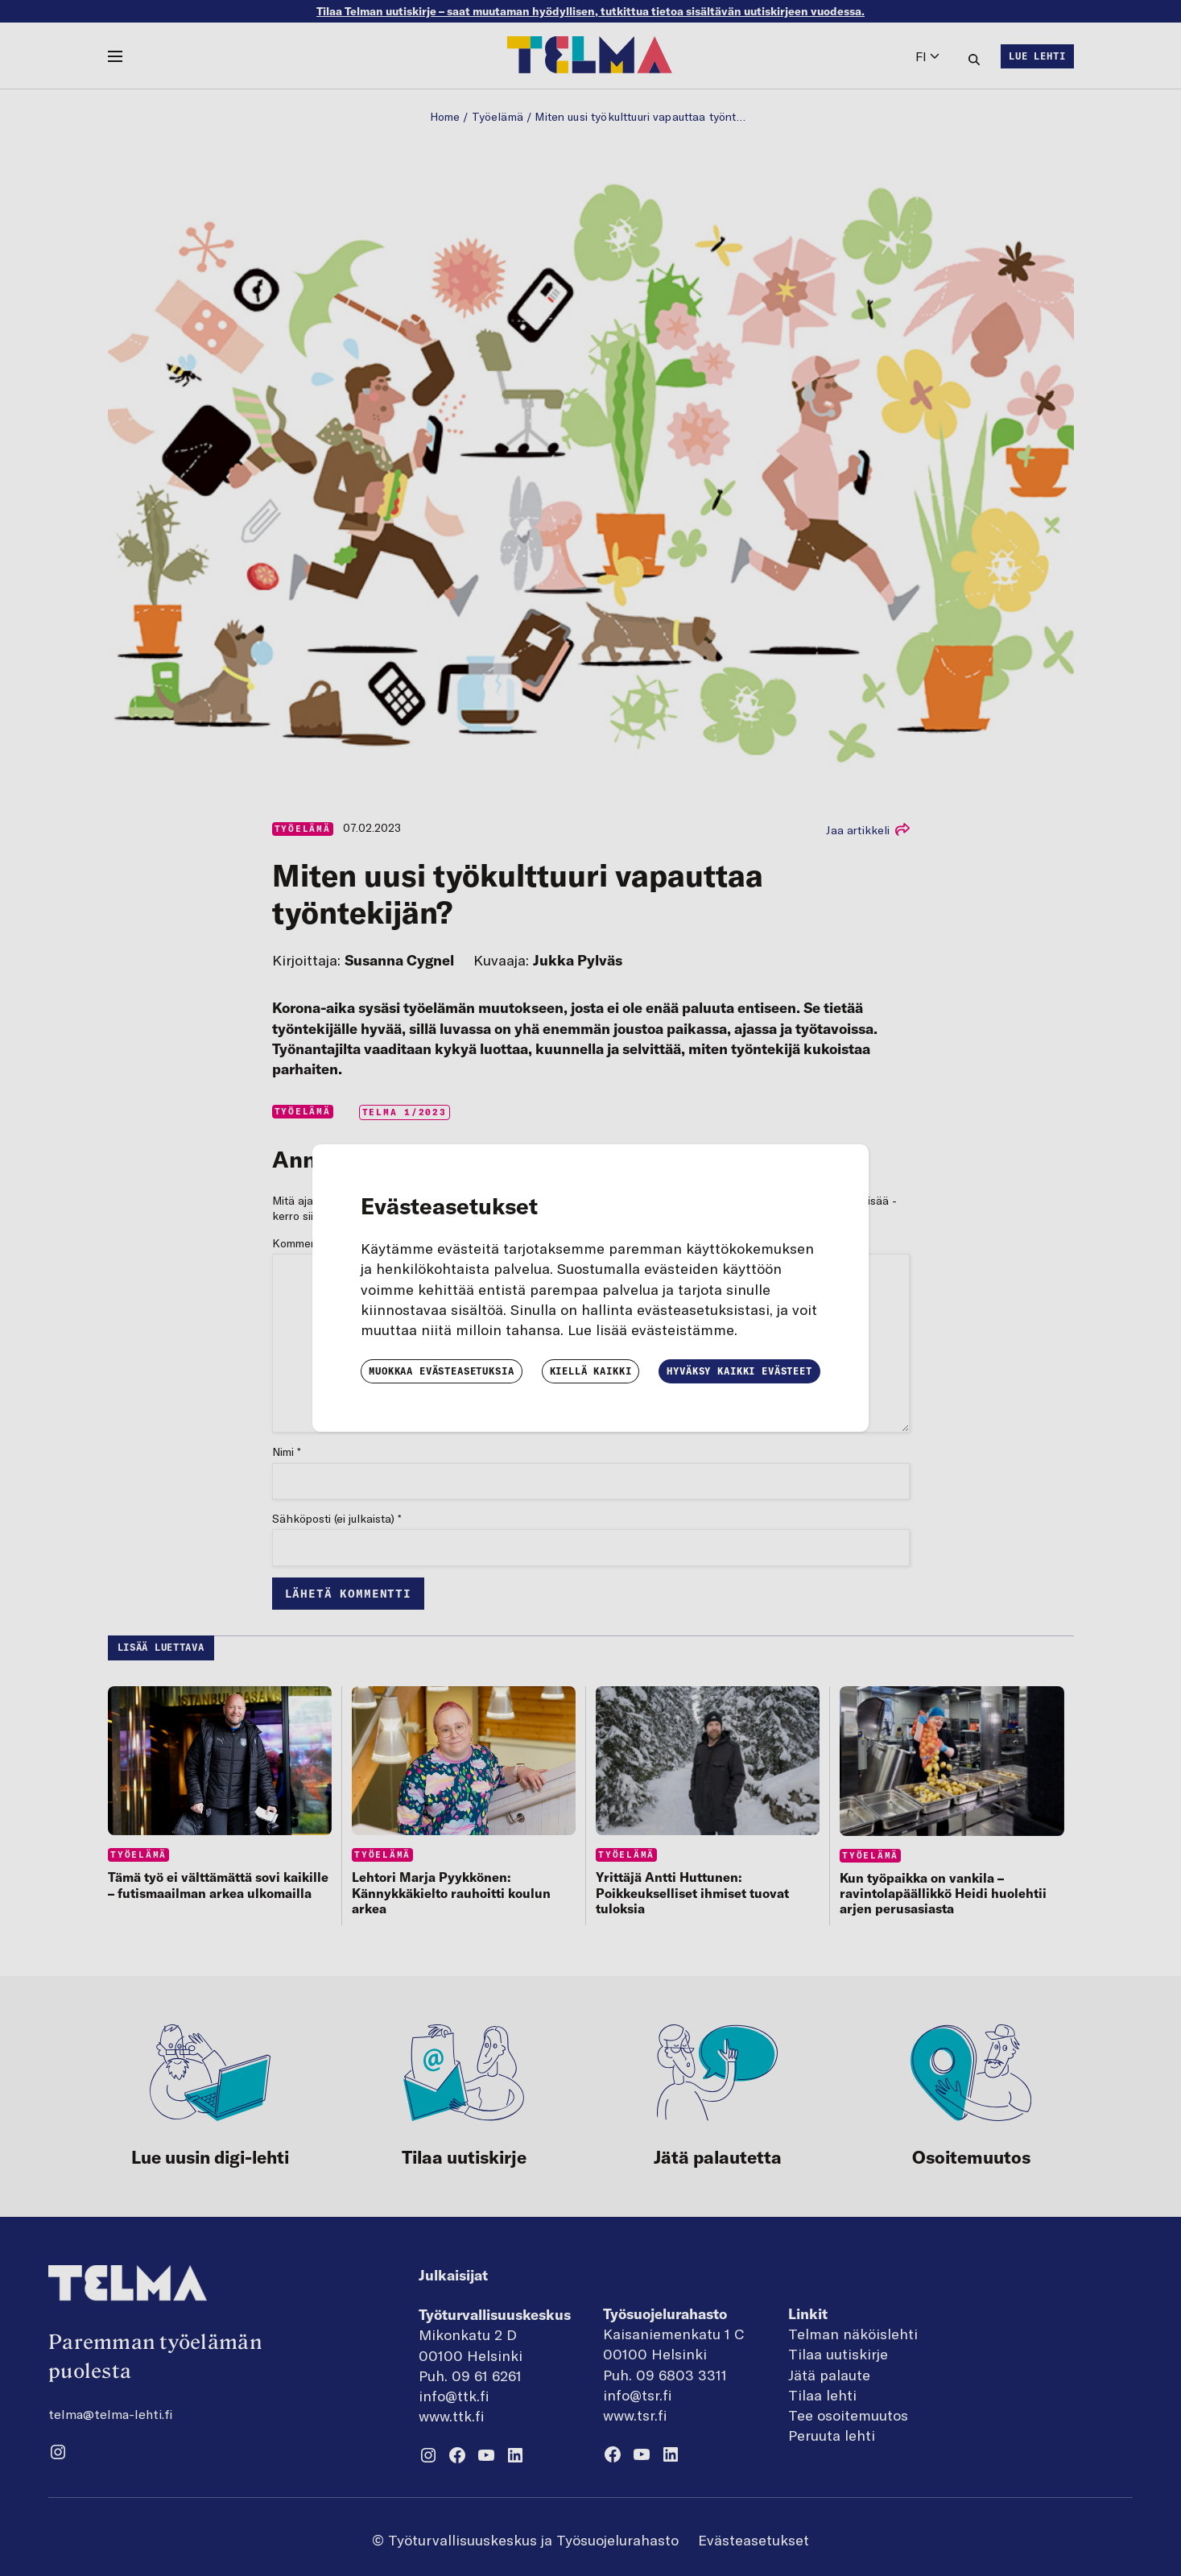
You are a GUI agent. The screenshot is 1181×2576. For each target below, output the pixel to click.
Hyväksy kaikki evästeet (739, 1371)
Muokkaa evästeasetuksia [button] (441, 1371)
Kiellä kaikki (591, 1371)
